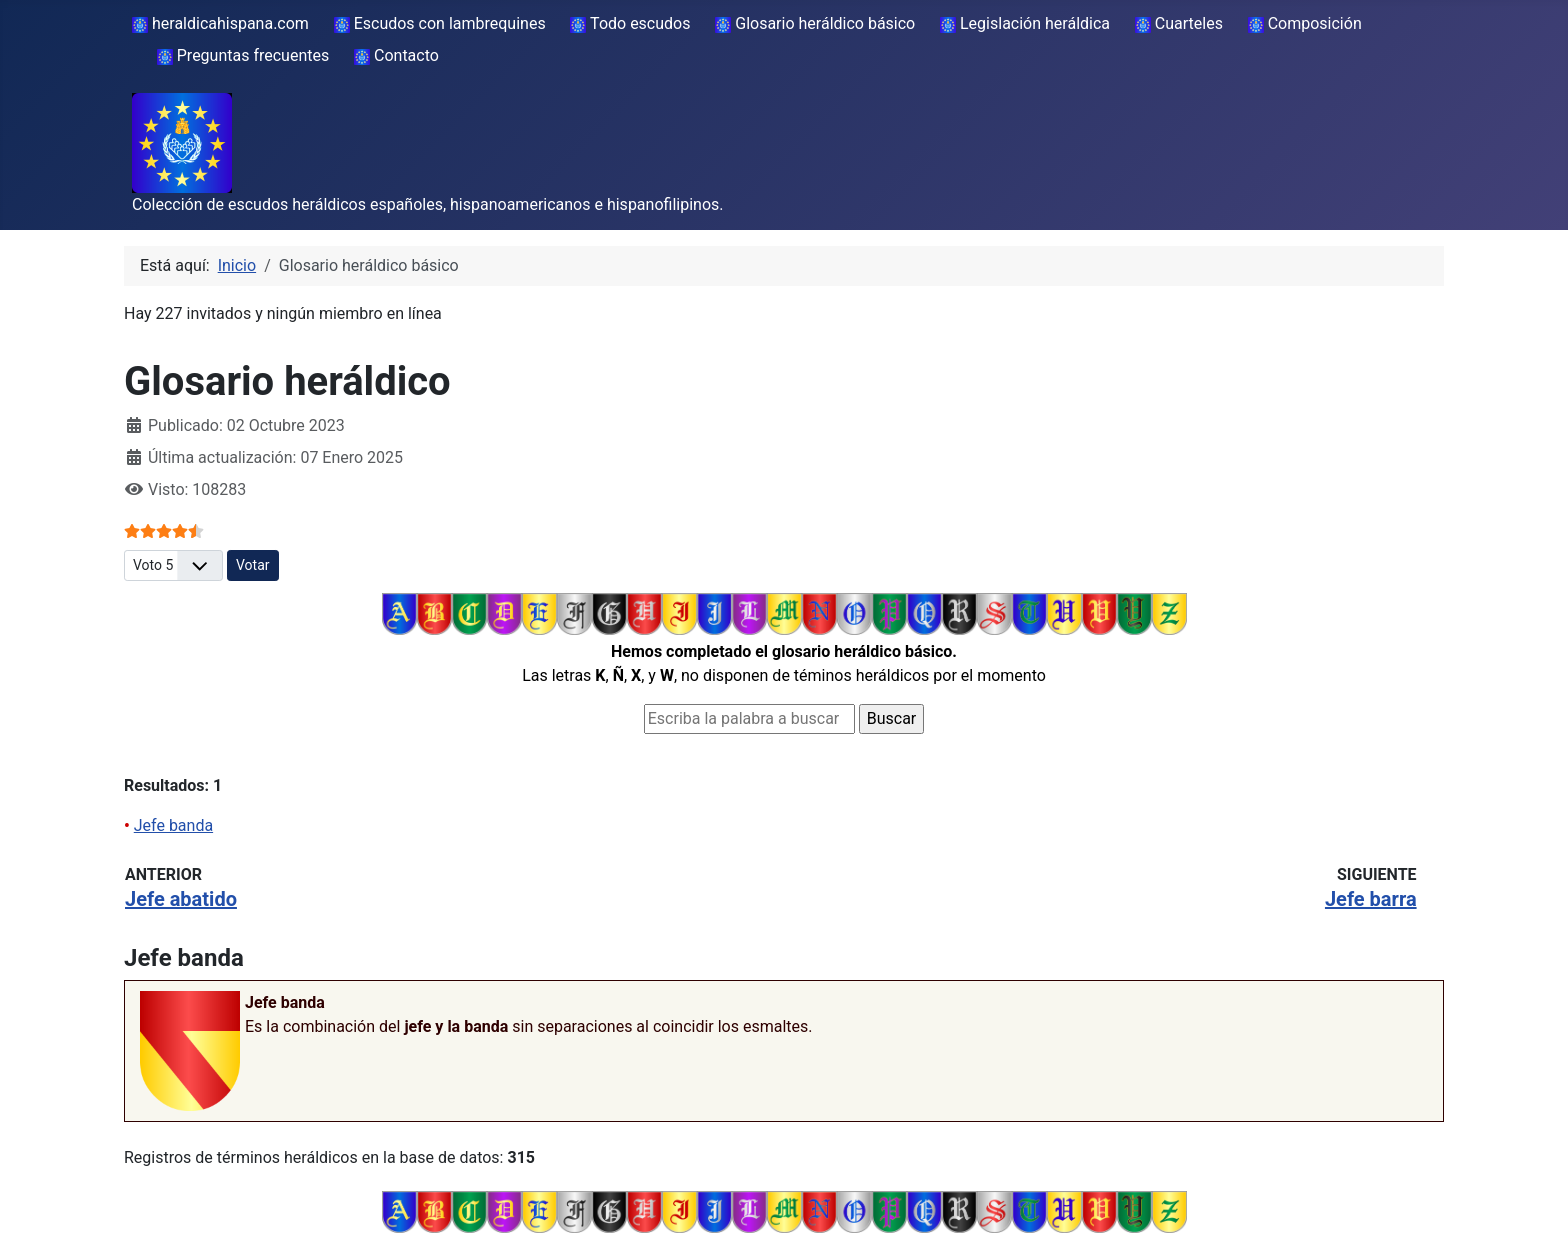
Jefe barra (1371, 899)
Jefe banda (173, 825)
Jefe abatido (181, 899)
